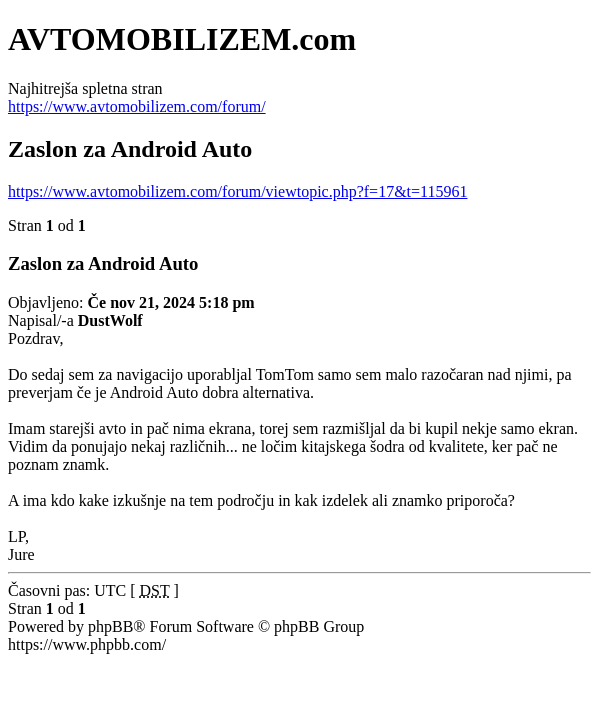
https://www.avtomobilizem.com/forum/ (137, 106)
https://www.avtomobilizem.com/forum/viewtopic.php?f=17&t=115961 (237, 191)
